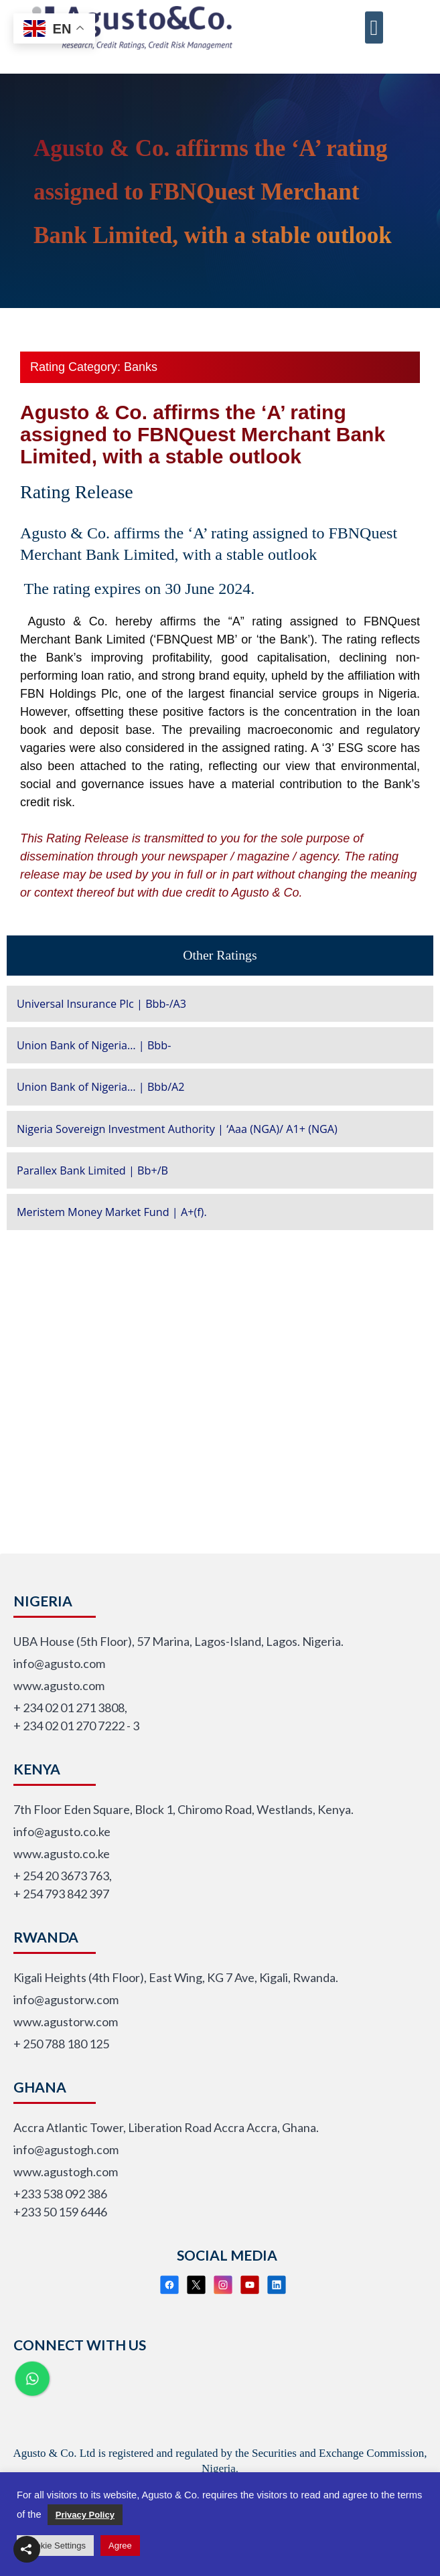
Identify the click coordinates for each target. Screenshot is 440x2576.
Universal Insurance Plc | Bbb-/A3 (101, 1003)
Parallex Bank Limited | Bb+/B (92, 1170)
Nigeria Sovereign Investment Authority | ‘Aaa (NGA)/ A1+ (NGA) (177, 1129)
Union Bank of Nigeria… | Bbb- (94, 1045)
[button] (374, 17)
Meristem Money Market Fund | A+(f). (112, 1212)
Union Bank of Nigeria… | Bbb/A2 (101, 1086)
